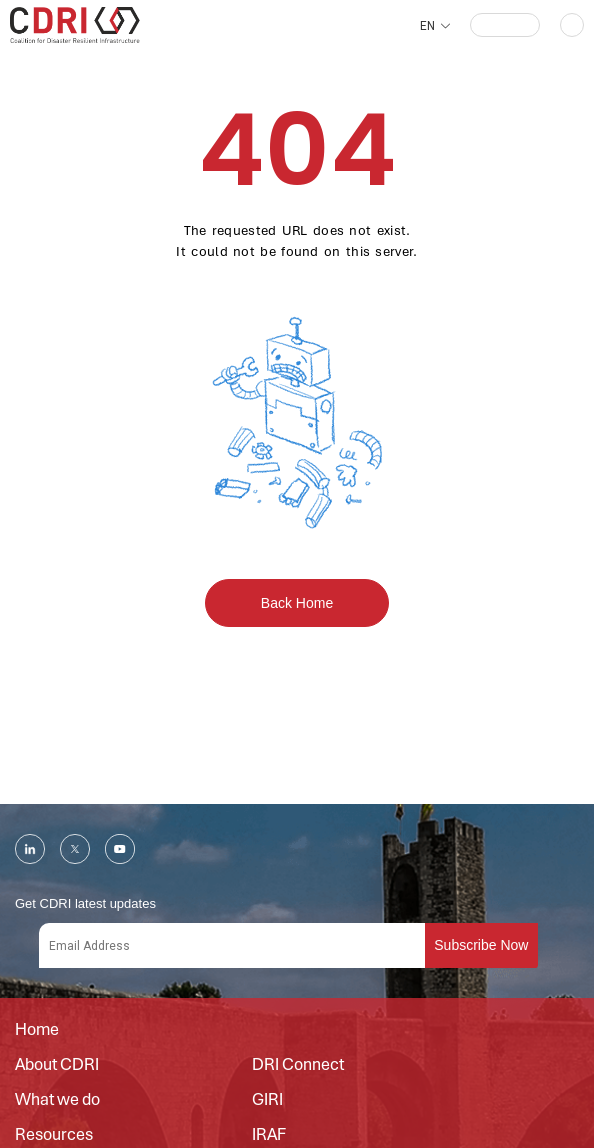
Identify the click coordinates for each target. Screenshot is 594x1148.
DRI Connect (298, 1065)
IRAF (269, 1135)
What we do (57, 1100)
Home (37, 1030)
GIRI (267, 1100)
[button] (505, 25)
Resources (54, 1135)
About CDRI (57, 1065)
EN (427, 26)
